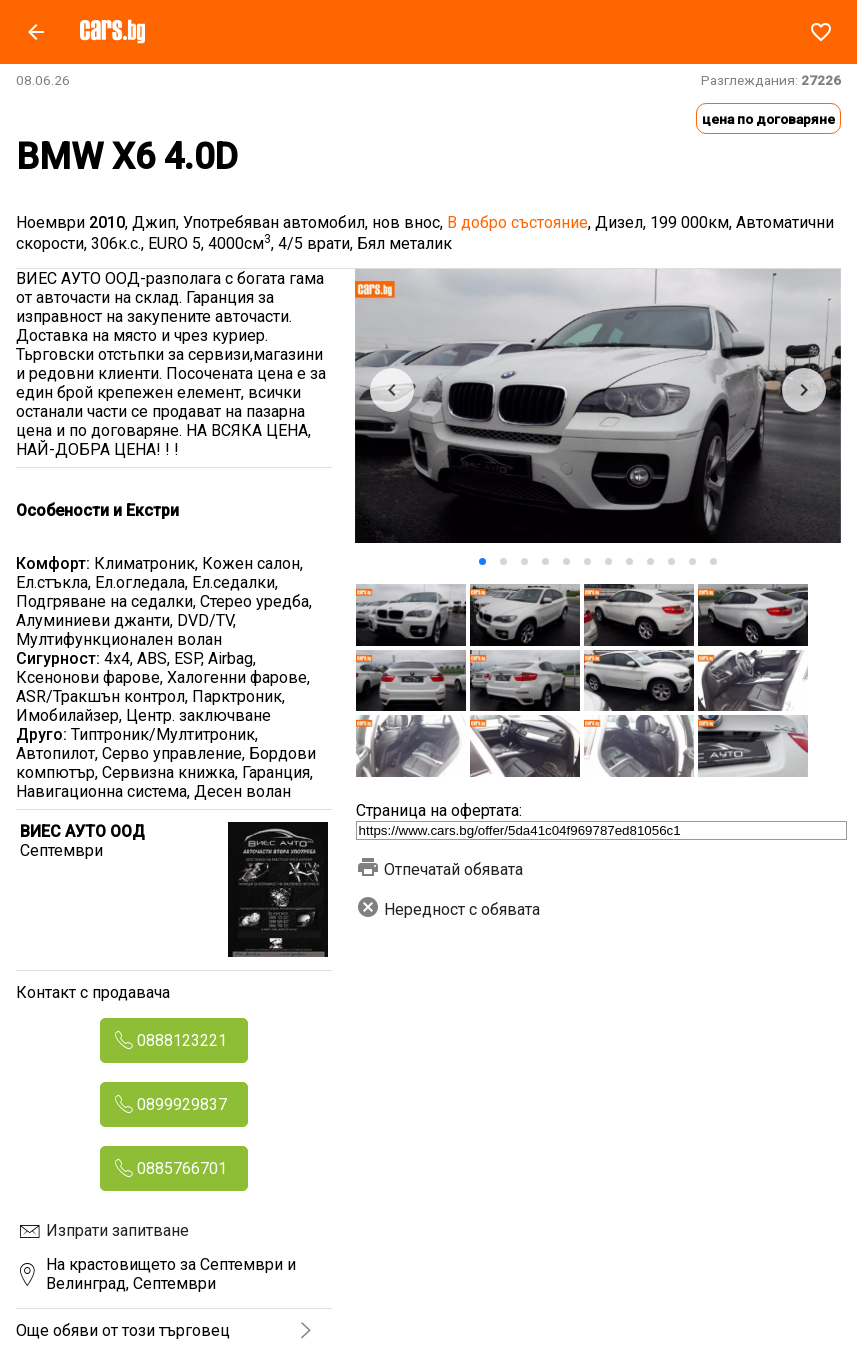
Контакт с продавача (93, 992)
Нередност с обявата (448, 909)
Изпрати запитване (117, 1230)
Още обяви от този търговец (123, 1330)
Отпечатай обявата (439, 869)
